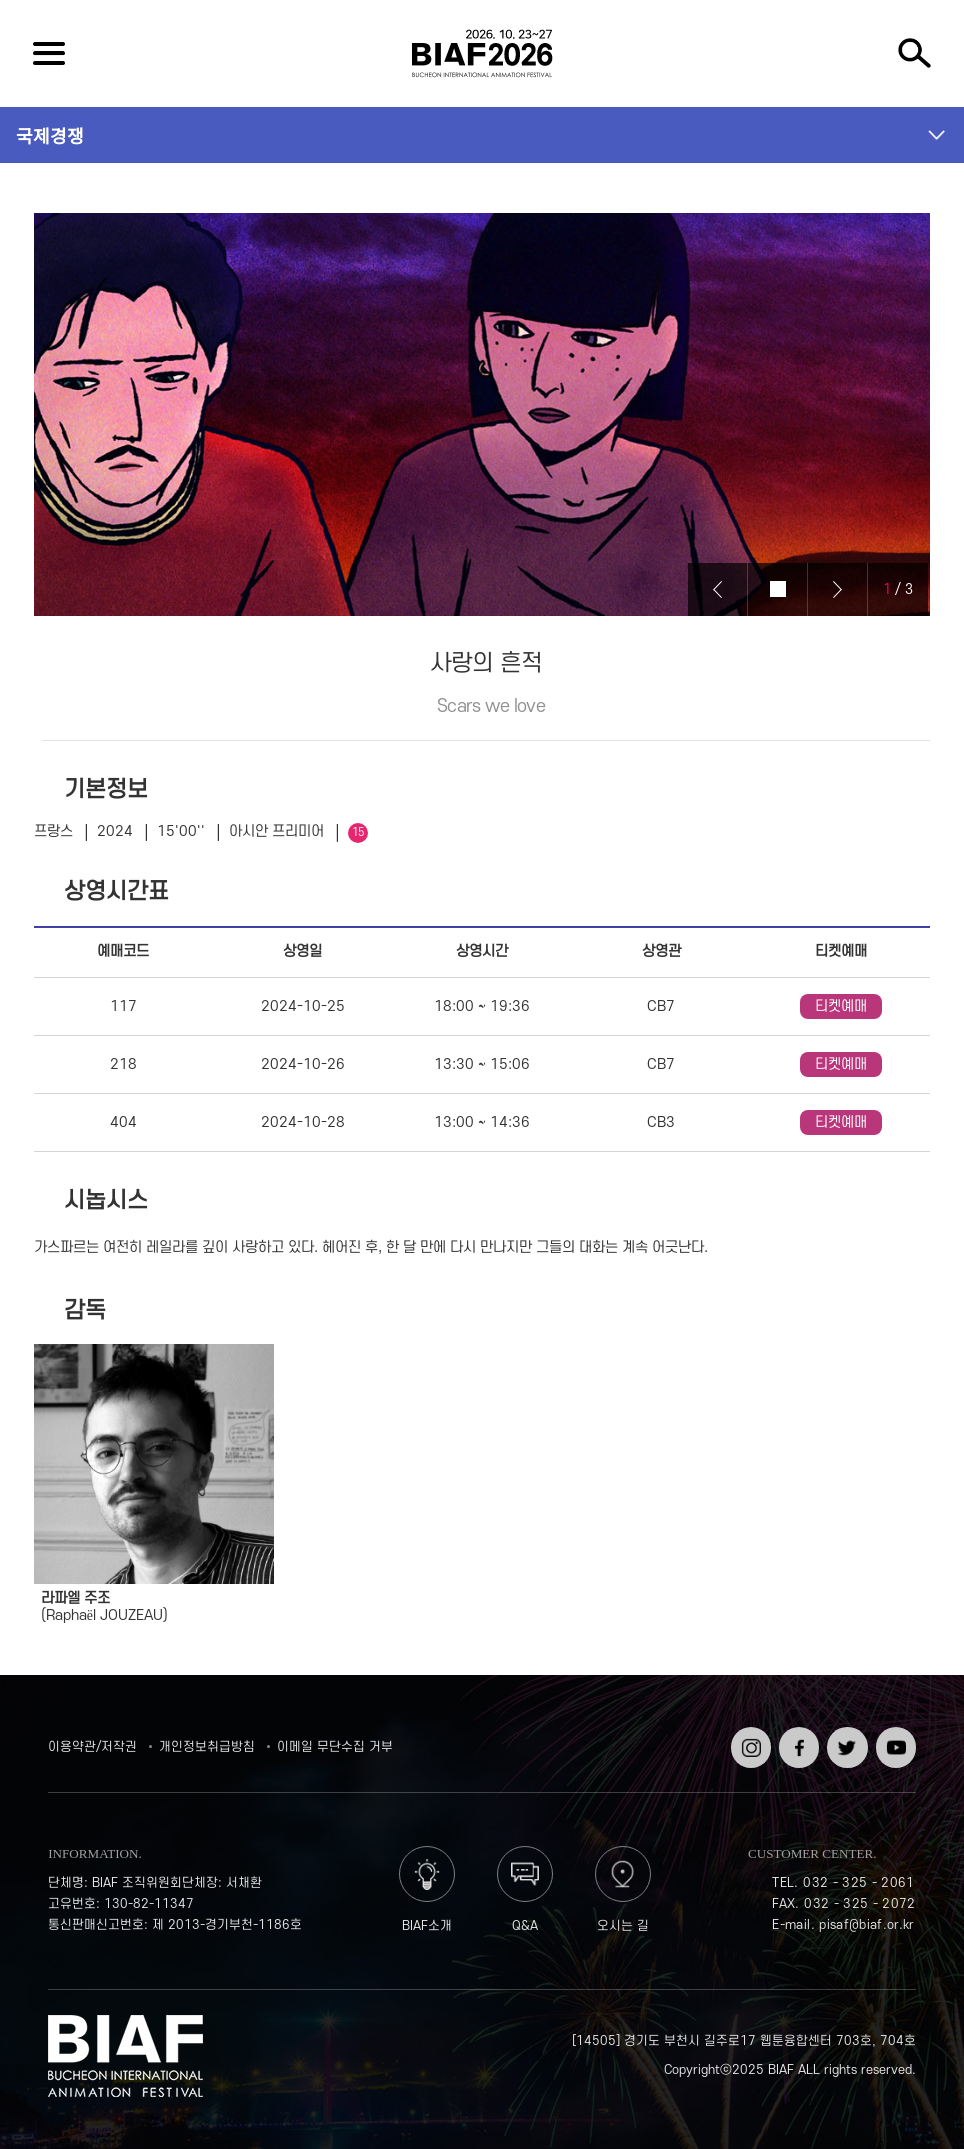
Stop (778, 589)
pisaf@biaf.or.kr (867, 1925)
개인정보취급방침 (207, 1747)
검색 (915, 53)
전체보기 (49, 53)
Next (838, 589)
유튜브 (894, 1734)
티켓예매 (841, 1006)
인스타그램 (749, 1741)
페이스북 (797, 1741)
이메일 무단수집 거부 (335, 1747)
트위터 (845, 1734)
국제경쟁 (50, 135)
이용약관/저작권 (92, 1747)
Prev (718, 589)
